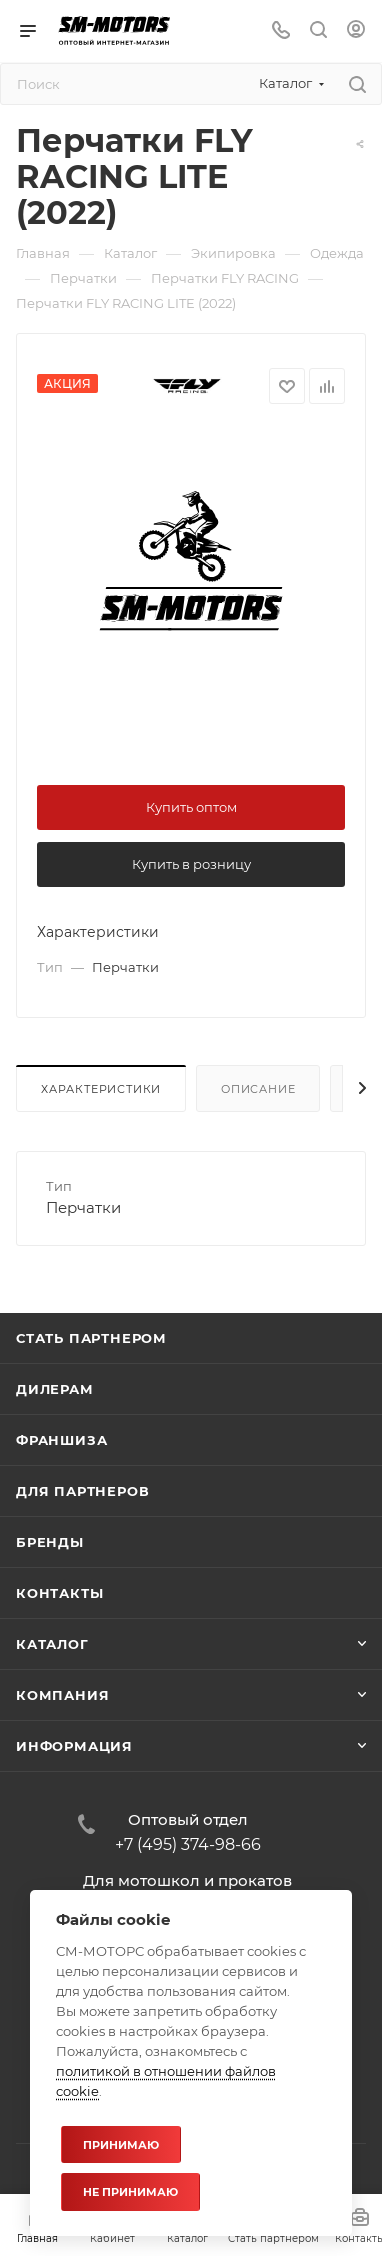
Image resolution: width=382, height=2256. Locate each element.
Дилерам (55, 1389)
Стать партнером (91, 1338)
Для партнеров (82, 1491)
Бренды (50, 1542)
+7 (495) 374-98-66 (188, 1845)
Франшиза (61, 1440)
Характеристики (101, 1089)
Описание (258, 1089)
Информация (74, 1746)
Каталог (52, 1644)
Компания (62, 1695)
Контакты (59, 1593)
